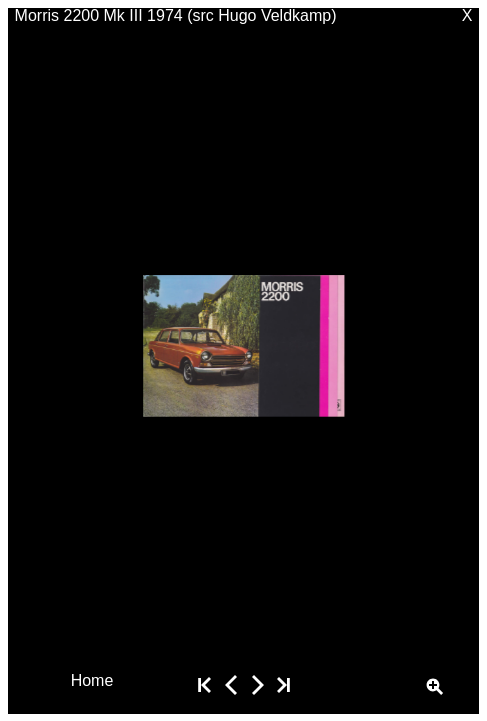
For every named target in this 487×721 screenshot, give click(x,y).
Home (92, 679)
